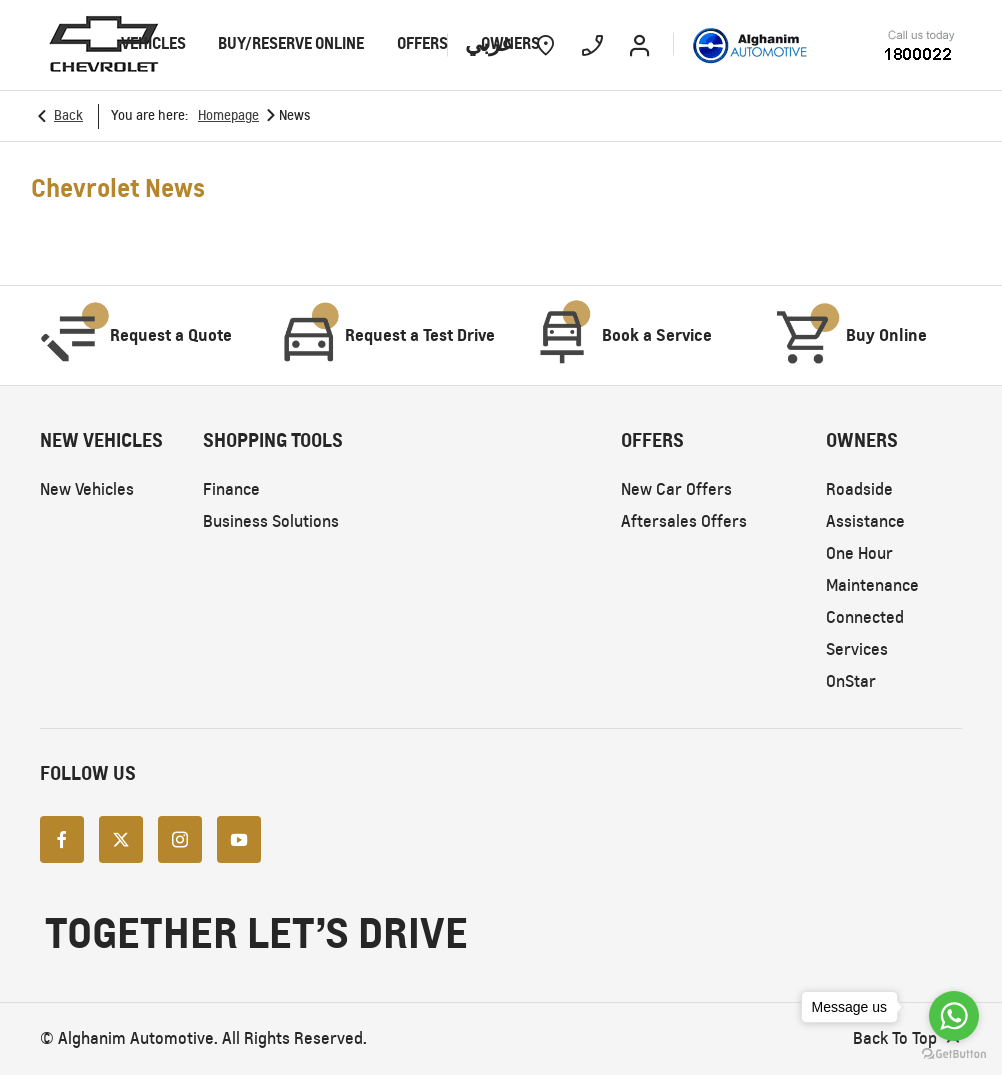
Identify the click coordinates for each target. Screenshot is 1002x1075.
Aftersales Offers (684, 521)
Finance (231, 489)
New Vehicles (87, 489)
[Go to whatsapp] (954, 1016)
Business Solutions (271, 521)
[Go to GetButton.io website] (954, 1054)
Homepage (228, 115)
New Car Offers (676, 489)
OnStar (851, 681)
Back (68, 115)
